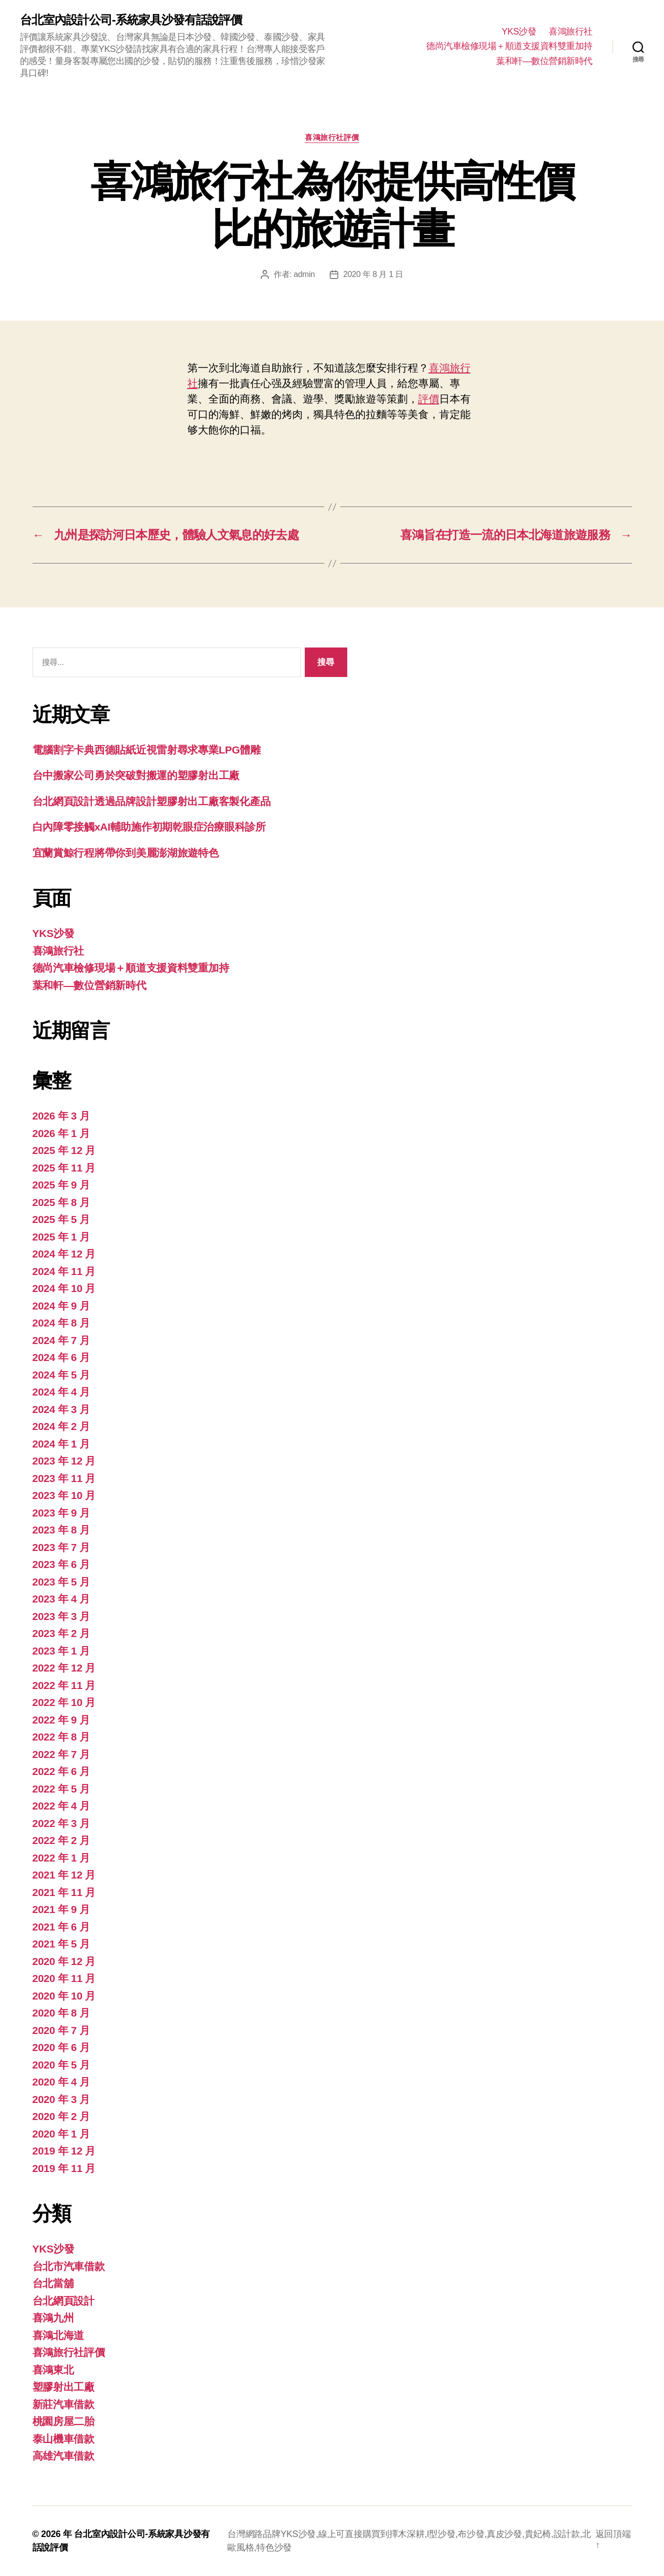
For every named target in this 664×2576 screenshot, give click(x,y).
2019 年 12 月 (64, 2150)
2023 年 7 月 (61, 1547)
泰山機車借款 (63, 2438)
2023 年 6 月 (61, 1564)
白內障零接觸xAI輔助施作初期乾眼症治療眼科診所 (149, 826)
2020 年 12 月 (64, 1961)
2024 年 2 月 (61, 1426)
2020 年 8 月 (61, 2012)
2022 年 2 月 (61, 1840)
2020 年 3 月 (61, 2099)
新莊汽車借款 (63, 2404)
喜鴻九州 (53, 2318)
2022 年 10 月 (64, 1702)
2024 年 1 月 (61, 1444)
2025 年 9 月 (61, 1184)
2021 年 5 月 (61, 1944)
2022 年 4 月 (61, 1806)
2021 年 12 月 (64, 1874)
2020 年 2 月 (61, 2116)
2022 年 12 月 (64, 1668)
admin (304, 274)
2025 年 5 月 (61, 1219)
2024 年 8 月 (61, 1322)
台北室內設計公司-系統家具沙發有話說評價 (131, 20)
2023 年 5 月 (61, 1582)
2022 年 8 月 (61, 1736)
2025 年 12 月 (64, 1150)
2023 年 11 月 (64, 1478)
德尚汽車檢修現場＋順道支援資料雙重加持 (509, 46)
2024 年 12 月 (64, 1254)
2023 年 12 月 (64, 1460)
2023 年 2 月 (61, 1633)
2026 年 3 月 (61, 1116)
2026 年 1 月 (61, 1133)
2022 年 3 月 (61, 1823)
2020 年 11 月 (64, 1978)
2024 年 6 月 (61, 1357)
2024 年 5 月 (61, 1374)
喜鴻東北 (53, 2370)
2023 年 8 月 (61, 1530)
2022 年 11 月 (64, 1685)
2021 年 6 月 (61, 1926)
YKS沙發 (519, 31)
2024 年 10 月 (64, 1288)
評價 (428, 398)
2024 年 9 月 (61, 1306)
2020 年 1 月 (61, 2134)
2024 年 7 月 (61, 1340)
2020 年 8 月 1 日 (373, 274)
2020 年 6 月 (61, 2047)
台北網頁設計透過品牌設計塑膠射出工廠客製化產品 (151, 801)
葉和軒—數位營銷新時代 (544, 61)
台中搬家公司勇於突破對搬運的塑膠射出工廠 (136, 775)
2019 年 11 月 (64, 2168)
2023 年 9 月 (61, 1512)
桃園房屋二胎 (63, 2421)
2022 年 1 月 (61, 1858)
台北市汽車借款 (68, 2266)
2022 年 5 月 (61, 1788)
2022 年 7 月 (61, 1754)
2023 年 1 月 (61, 1650)
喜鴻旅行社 (571, 31)
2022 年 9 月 (61, 1720)
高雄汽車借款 (63, 2456)
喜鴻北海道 (58, 2335)
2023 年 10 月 (64, 1495)
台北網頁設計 (63, 2300)
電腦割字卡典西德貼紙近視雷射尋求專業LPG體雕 (146, 750)
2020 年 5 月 (61, 2064)
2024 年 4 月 (61, 1392)
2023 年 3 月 (61, 1616)
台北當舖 (53, 2283)
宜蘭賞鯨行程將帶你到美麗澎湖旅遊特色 (125, 852)
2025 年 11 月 (64, 1168)
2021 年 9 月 (61, 1909)
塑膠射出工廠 (63, 2386)
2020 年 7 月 (61, 2030)
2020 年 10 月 (64, 1996)
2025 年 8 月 (61, 1202)
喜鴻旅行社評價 (332, 137)
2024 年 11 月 (64, 1271)
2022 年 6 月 (61, 1771)
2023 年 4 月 (61, 1598)
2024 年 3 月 (61, 1409)
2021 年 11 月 (64, 1892)
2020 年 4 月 (61, 2082)
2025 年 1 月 (61, 1236)
